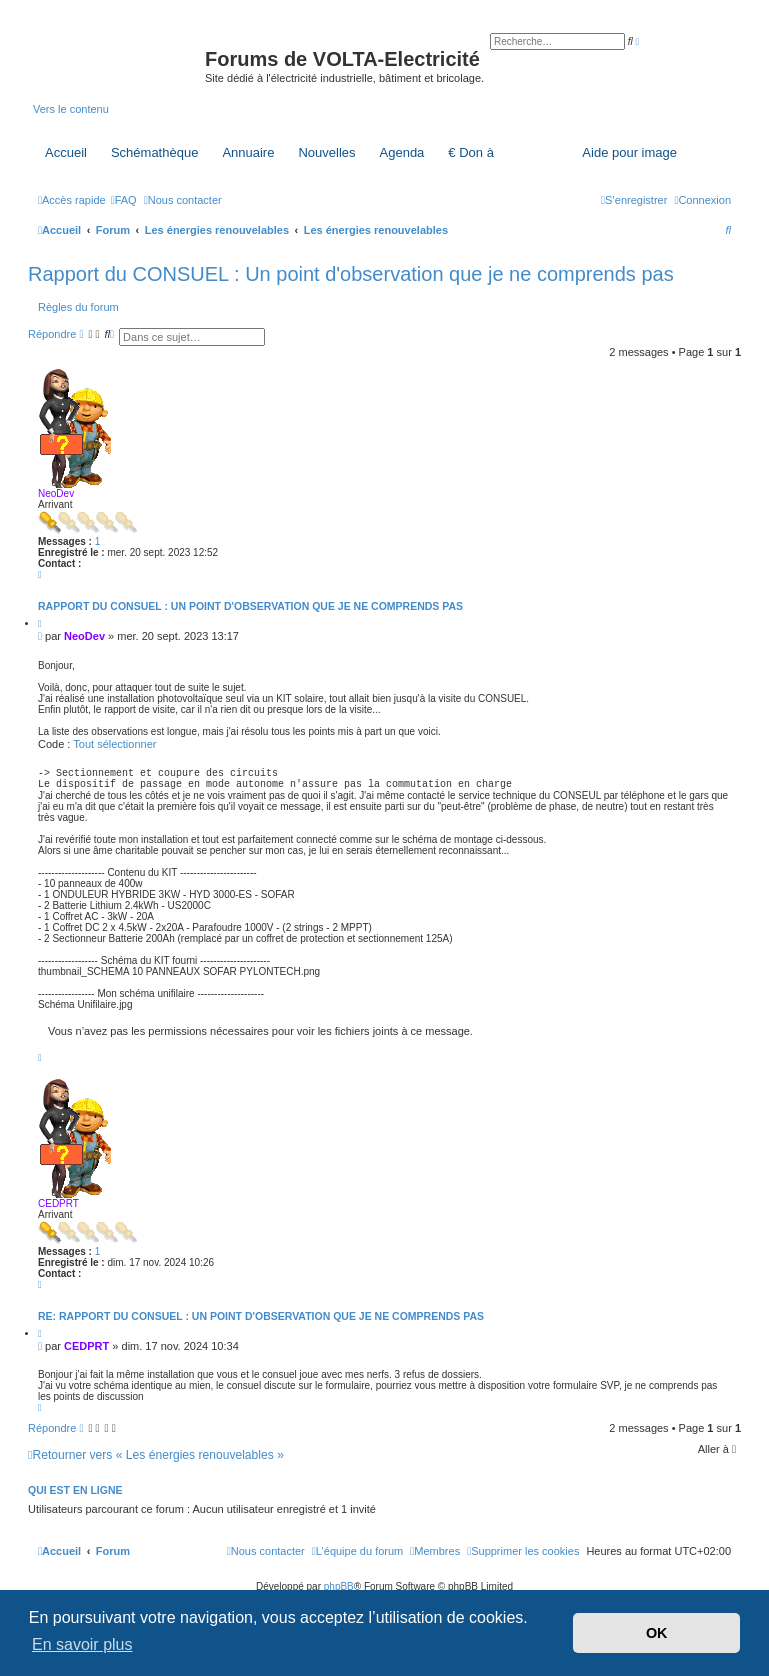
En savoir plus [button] (82, 1644)
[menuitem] (124, 200)
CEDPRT (58, 1209)
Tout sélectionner (114, 744)
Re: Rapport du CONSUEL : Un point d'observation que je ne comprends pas (261, 1322)
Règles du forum (78, 307)
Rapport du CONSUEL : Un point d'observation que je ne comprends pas (351, 274)
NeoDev (56, 493)
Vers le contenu (71, 109)
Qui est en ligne (75, 1496)
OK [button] (657, 1633)
